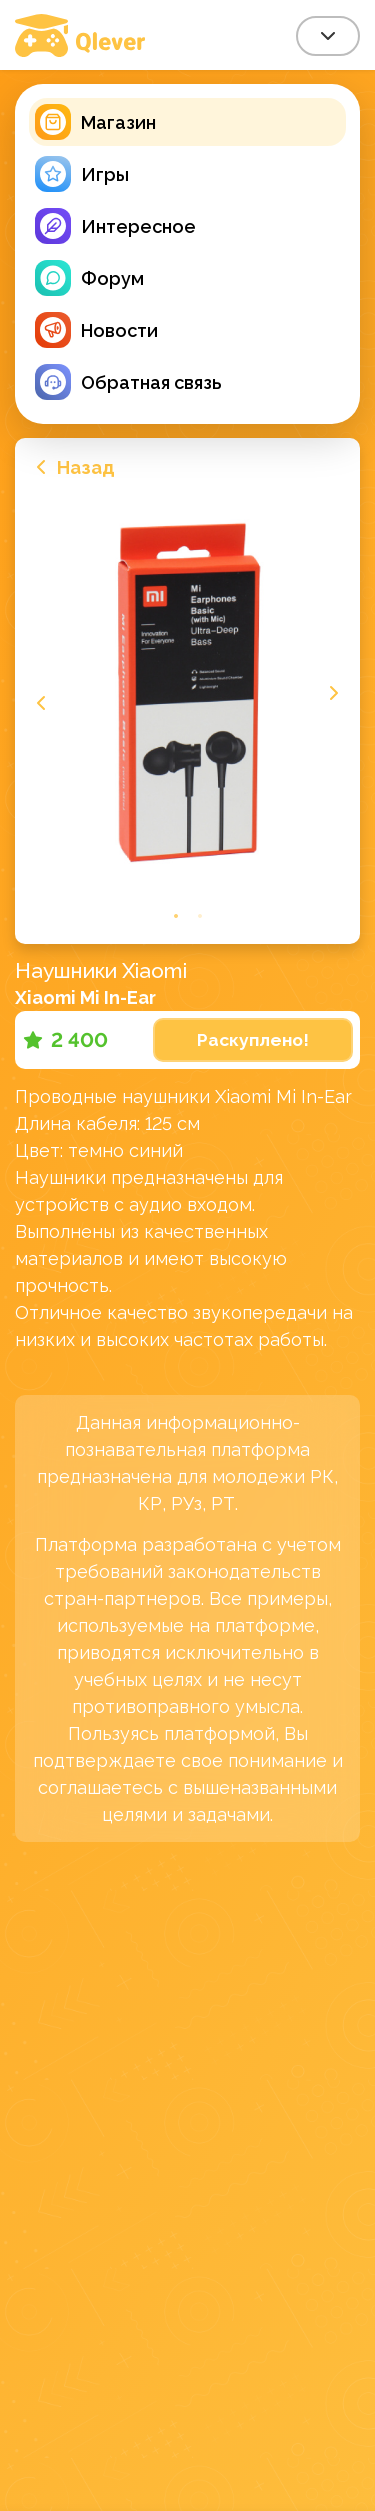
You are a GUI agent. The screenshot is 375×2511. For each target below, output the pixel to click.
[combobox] (328, 36)
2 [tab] (200, 915)
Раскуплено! (253, 1040)
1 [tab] (176, 915)
